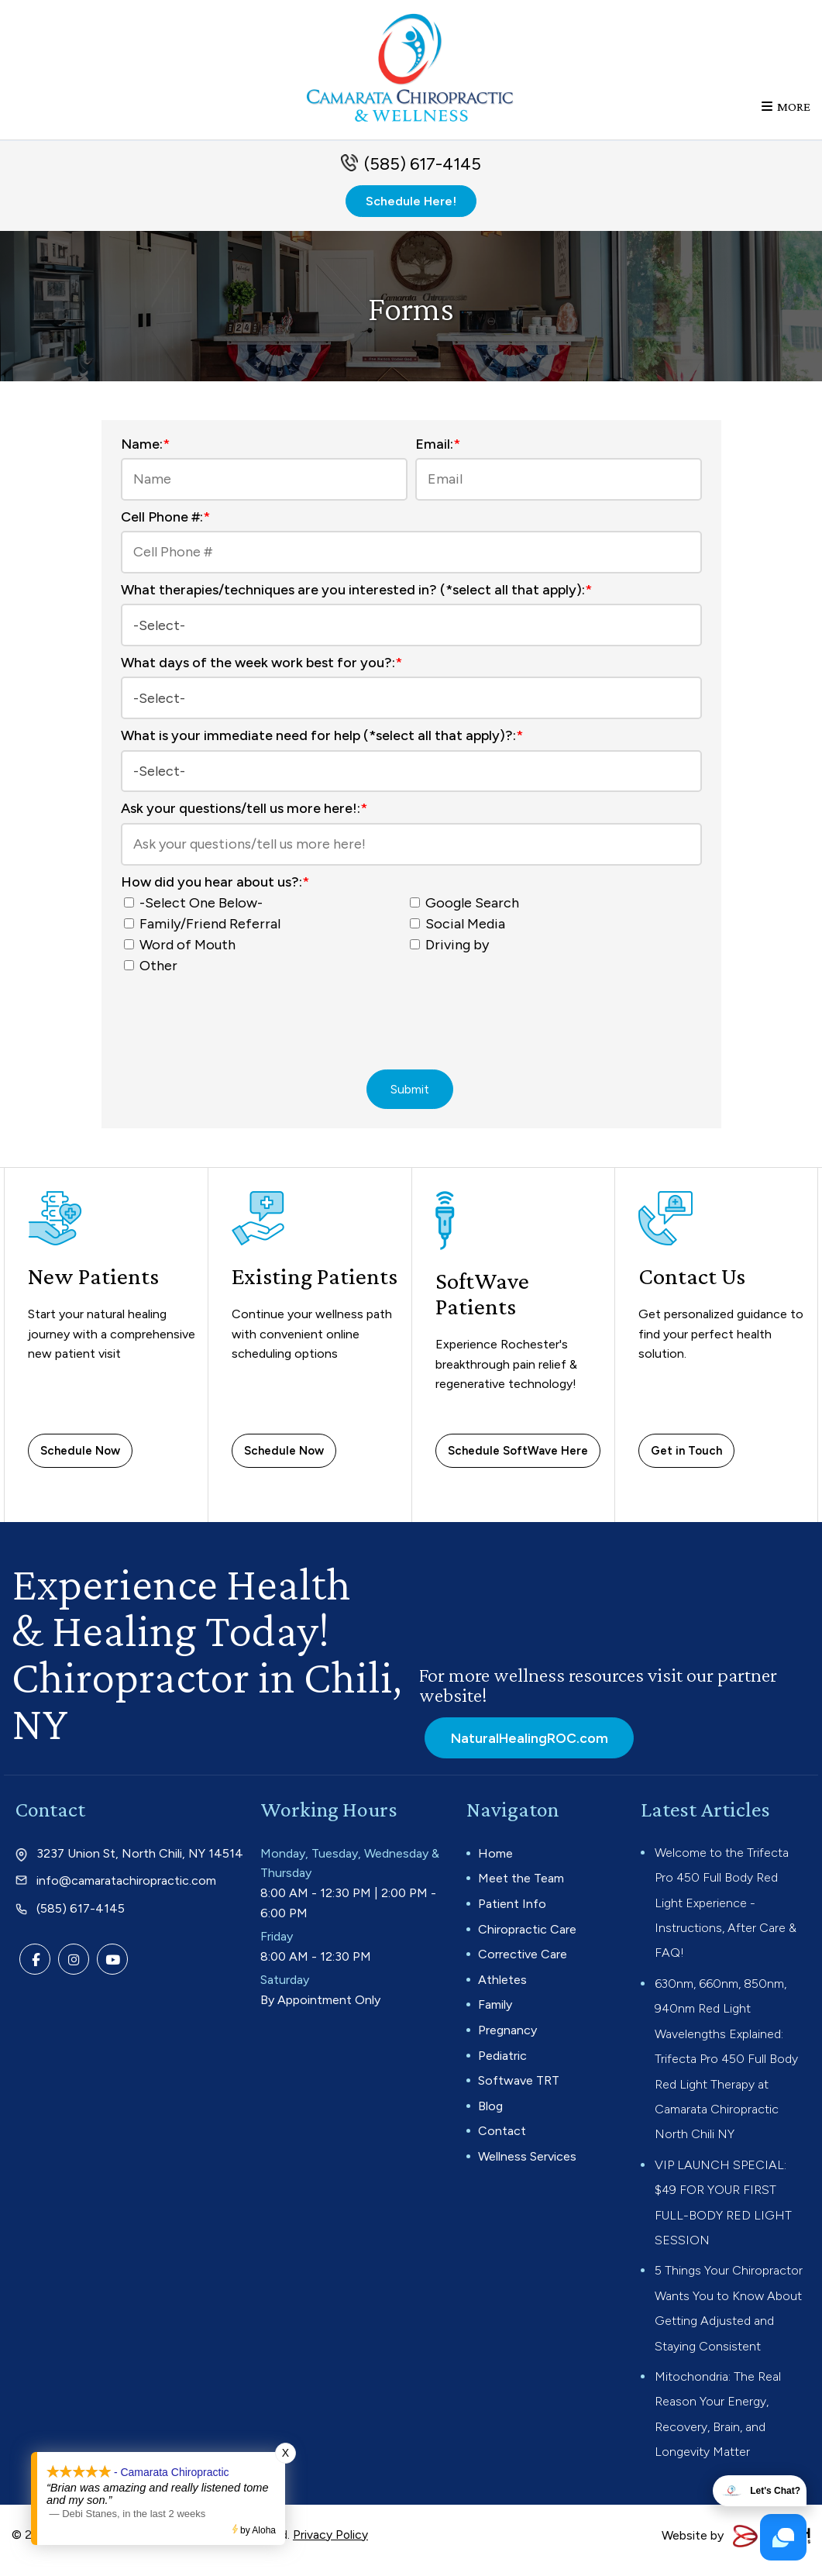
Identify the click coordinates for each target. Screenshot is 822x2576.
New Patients (94, 1286)
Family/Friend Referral (205, 930)
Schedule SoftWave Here (518, 1460)
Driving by (452, 951)
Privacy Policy (331, 2543)
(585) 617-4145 (422, 175)
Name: (145, 455)
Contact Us (692, 1286)
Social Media (460, 930)
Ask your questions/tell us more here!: (244, 815)
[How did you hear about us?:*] (129, 909)
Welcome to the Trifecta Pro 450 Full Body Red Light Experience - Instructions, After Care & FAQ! (725, 1912)
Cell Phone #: (165, 528)
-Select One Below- (196, 909)
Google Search (467, 909)
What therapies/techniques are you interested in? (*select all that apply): (356, 601)
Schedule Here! (411, 212)
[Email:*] (558, 491)
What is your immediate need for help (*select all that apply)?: (322, 743)
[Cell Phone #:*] (411, 563)
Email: (437, 455)
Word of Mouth (183, 951)
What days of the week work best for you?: (261, 672)
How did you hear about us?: (215, 888)
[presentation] (411, 1023)
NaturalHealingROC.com (527, 1746)
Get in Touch (686, 1460)
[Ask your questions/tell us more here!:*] (411, 851)
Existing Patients (317, 1286)
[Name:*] (264, 491)
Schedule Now (80, 1460)
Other (154, 972)
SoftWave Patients (483, 1303)
